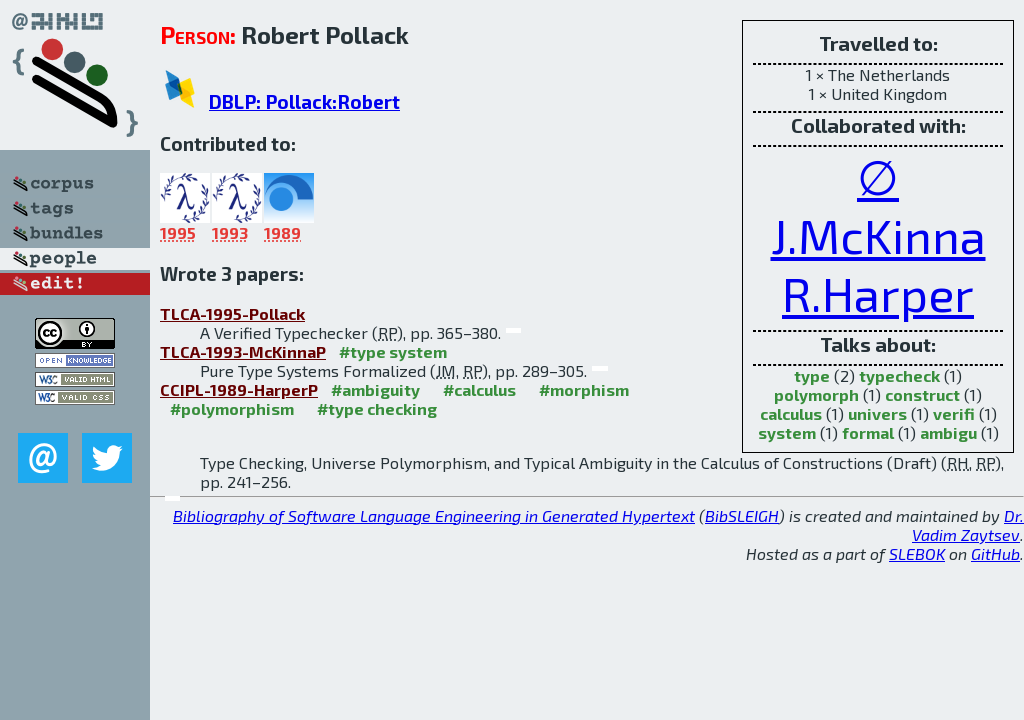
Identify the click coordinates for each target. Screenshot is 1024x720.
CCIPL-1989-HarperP (239, 389)
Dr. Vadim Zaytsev (968, 525)
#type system (393, 351)
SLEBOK (917, 553)
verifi (954, 413)
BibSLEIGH (742, 515)
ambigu (948, 432)
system (787, 432)
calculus (791, 413)
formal (868, 432)
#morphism (584, 389)
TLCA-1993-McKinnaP (243, 351)
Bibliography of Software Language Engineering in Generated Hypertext (434, 515)
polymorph (816, 394)
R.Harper (878, 293)
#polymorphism (232, 408)
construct (922, 394)
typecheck (899, 375)
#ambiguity (375, 389)
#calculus (479, 389)
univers (877, 413)
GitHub (995, 553)
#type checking (377, 408)
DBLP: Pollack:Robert (304, 101)
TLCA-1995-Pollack (232, 313)
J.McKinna (878, 235)
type (812, 375)
